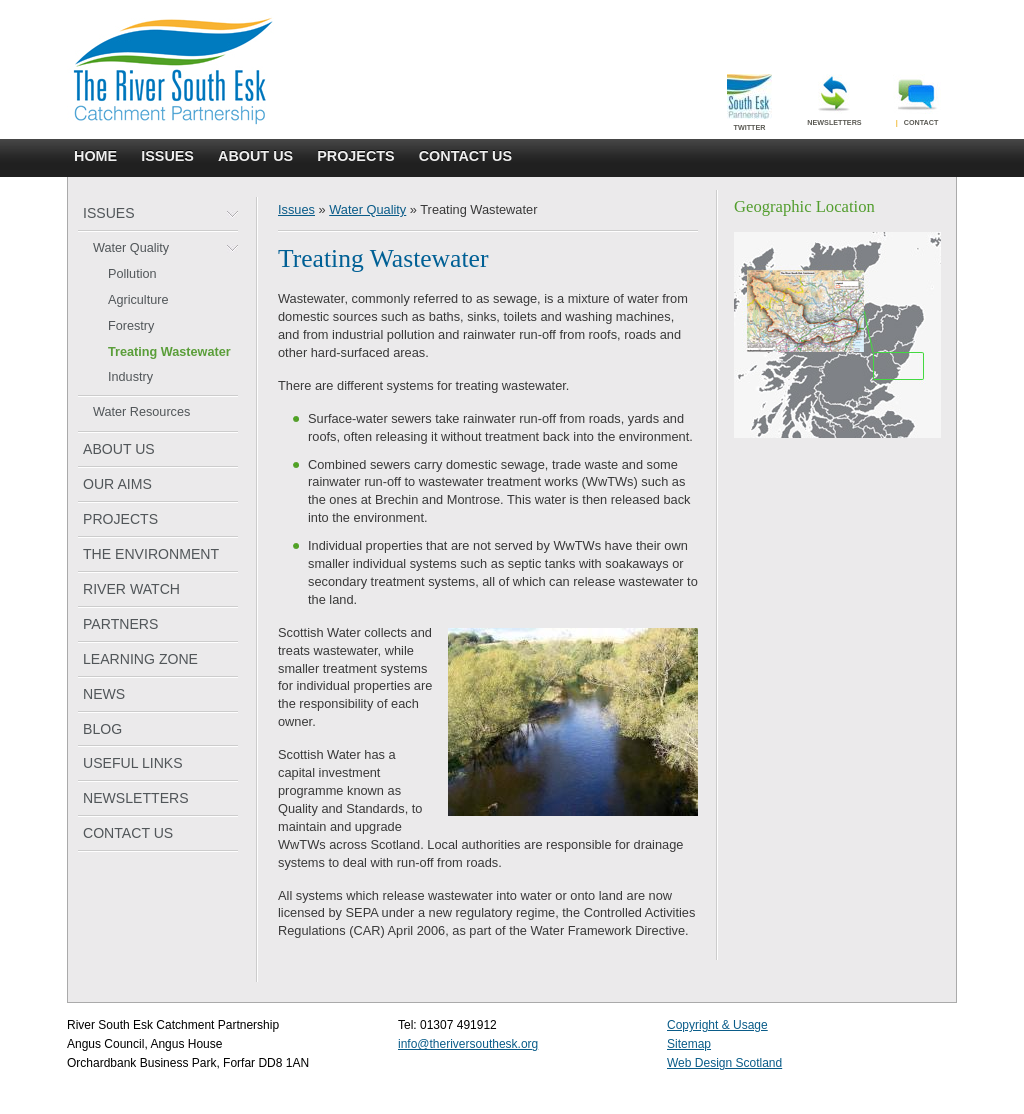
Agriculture (138, 300)
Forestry (131, 326)
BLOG (102, 729)
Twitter (749, 103)
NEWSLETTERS (136, 798)
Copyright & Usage (717, 1025)
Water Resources (141, 412)
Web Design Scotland (724, 1063)
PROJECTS (356, 156)
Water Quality (131, 248)
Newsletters (834, 100)
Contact (917, 100)
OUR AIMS (117, 484)
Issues (296, 209)
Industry (130, 377)
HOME (95, 156)
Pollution (132, 274)
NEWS (104, 694)
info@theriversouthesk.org (468, 1044)
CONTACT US (465, 156)
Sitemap (689, 1044)
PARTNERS (120, 624)
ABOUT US (255, 156)
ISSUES (167, 156)
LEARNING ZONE (140, 659)
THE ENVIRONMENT (151, 554)
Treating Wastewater (169, 352)
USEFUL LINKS (133, 763)
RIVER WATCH (131, 589)
